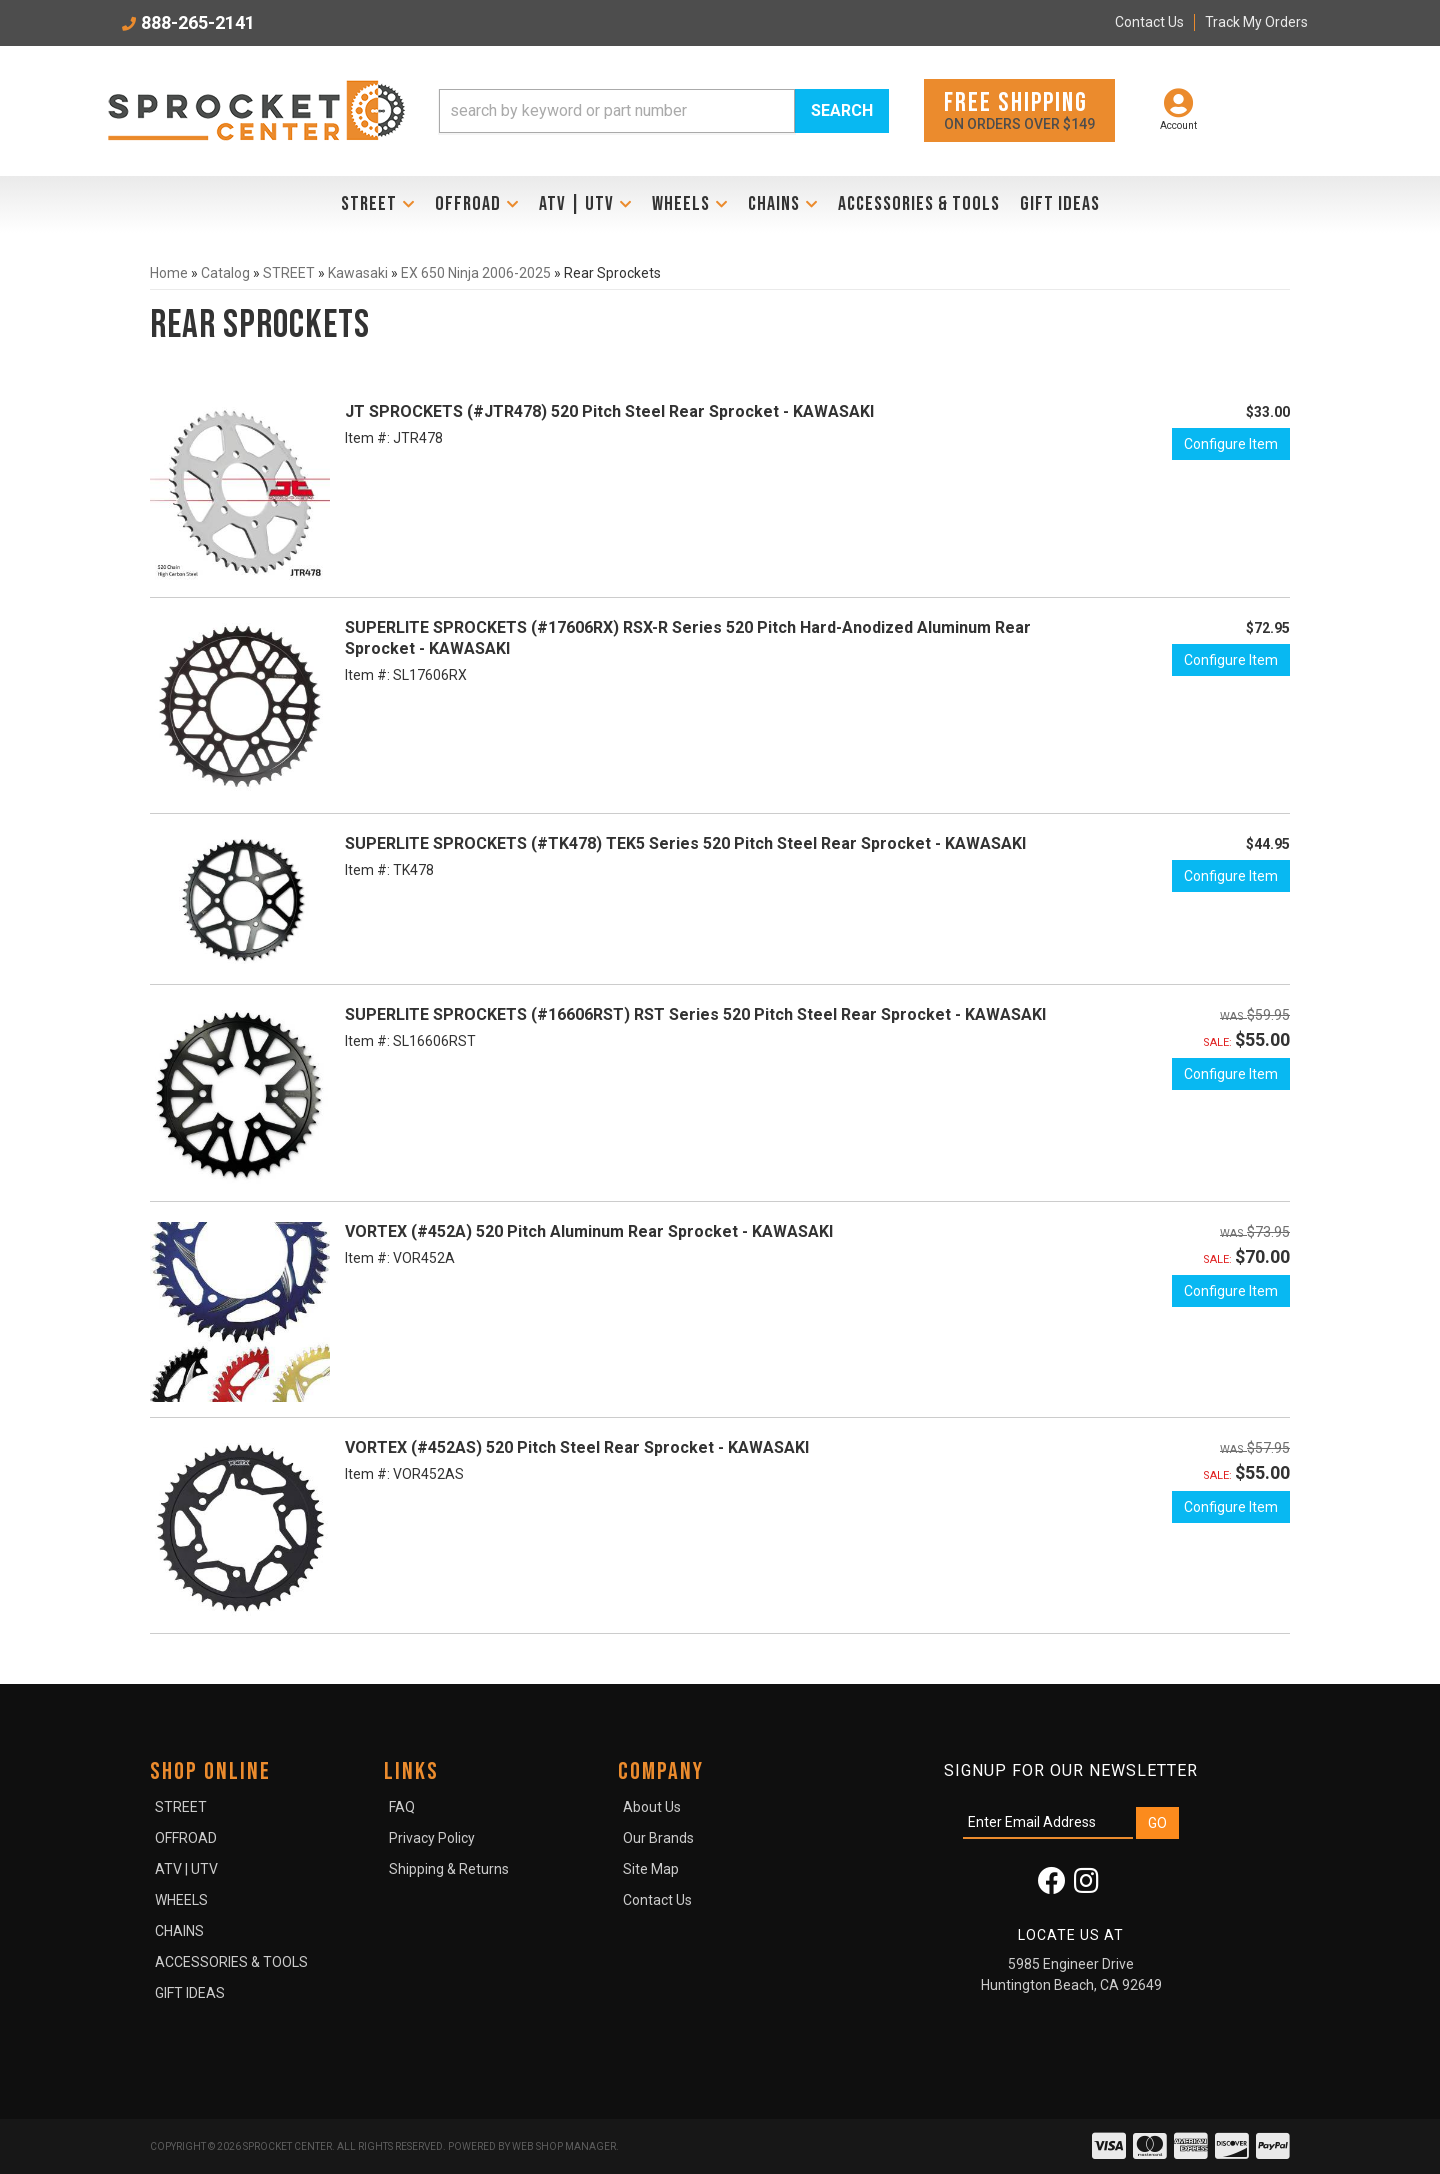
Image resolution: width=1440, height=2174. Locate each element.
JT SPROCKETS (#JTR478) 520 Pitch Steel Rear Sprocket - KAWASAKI (609, 411)
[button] (664, 111)
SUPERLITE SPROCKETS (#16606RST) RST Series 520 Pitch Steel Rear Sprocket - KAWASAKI (695, 1014)
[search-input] (617, 111)
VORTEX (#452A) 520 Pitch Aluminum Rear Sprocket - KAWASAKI (589, 1231)
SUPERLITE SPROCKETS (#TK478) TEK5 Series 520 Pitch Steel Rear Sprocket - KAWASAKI (685, 843)
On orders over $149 (1019, 109)
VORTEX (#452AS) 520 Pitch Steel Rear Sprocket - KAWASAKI (577, 1447)
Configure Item (1231, 444)
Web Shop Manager (564, 2146)
